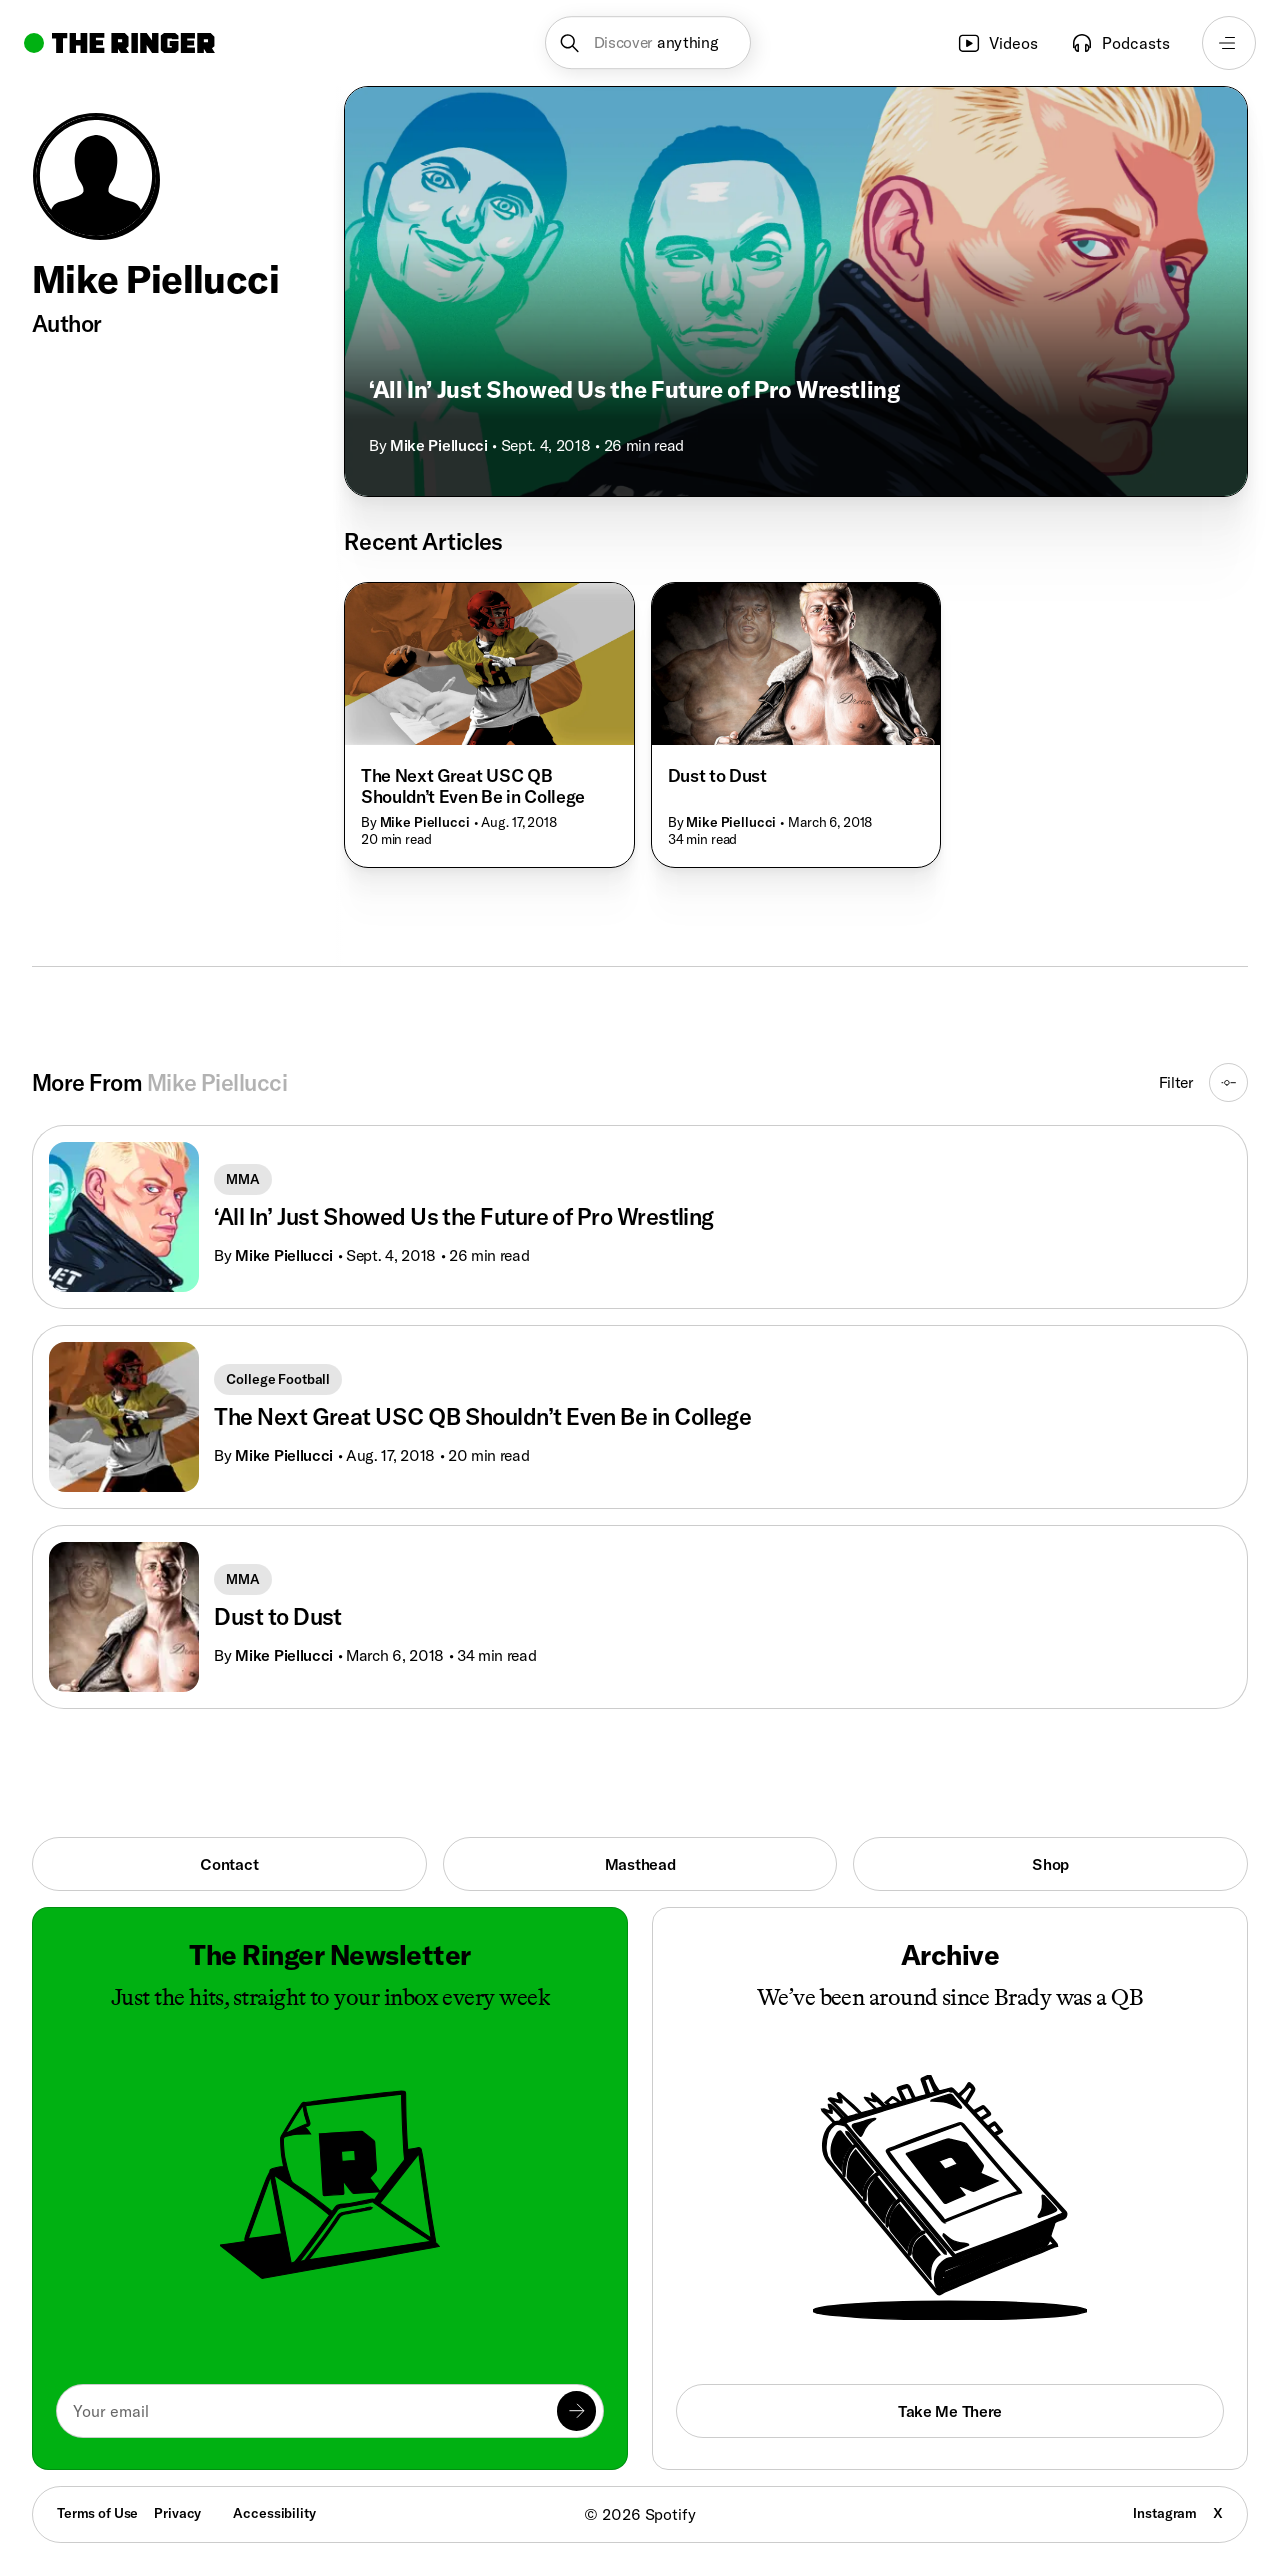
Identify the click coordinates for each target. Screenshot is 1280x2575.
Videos (997, 43)
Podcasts (1120, 43)
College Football (278, 1379)
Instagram (1165, 2513)
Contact (229, 1864)
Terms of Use (97, 2513)
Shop (1050, 1864)
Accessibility (274, 2513)
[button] (648, 43)
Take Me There (950, 2411)
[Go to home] (119, 43)
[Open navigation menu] (1229, 43)
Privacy (177, 2513)
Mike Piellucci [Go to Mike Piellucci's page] (284, 1255)
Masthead (640, 1864)
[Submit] (576, 2410)
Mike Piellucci (439, 445)
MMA (243, 1179)
